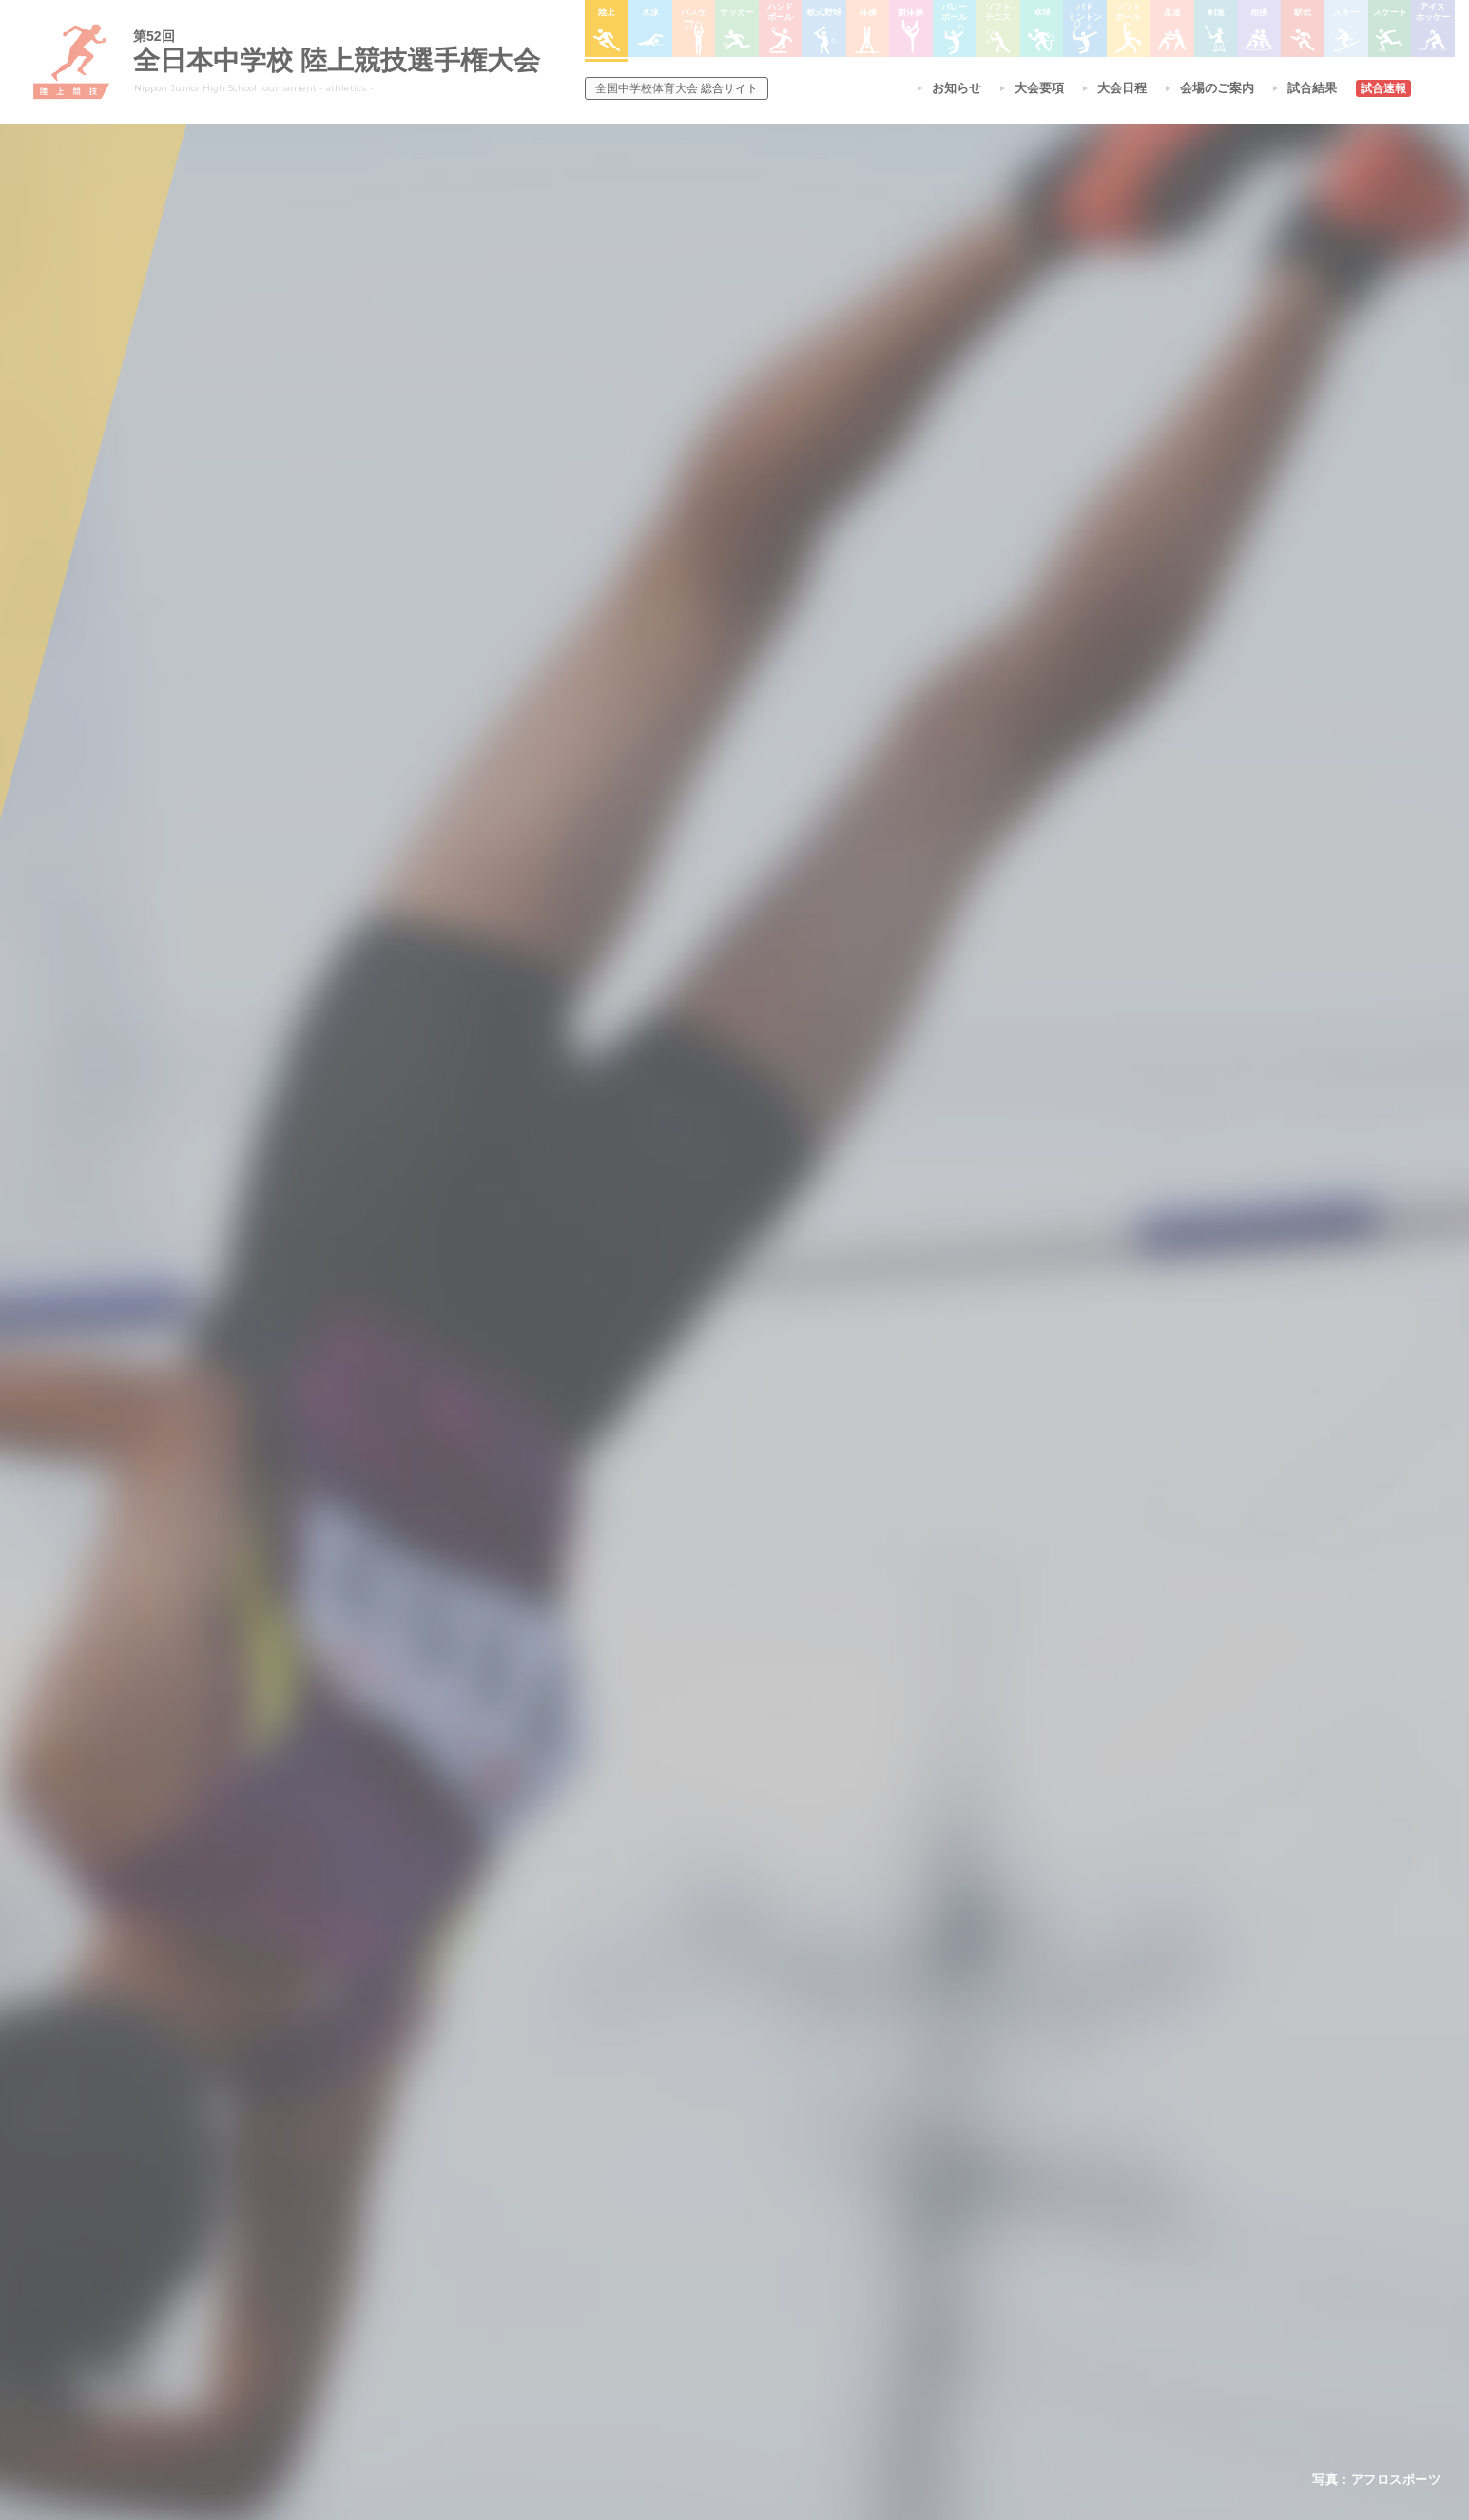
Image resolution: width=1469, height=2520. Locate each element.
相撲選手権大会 (966, 2222)
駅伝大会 (949, 2246)
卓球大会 (804, 2271)
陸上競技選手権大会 (699, 2197)
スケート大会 (960, 2295)
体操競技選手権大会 (699, 2345)
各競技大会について (704, 2144)
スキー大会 (954, 2271)
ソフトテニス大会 (827, 2246)
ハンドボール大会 (694, 2295)
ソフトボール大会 (827, 2320)
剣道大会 (949, 2197)
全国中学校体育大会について (520, 2144)
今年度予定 (468, 2197)
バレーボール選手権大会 (844, 2222)
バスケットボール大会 (705, 2246)
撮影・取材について (491, 2271)
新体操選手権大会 (827, 2197)
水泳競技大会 (682, 2221)
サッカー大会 (682, 2271)
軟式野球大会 (682, 2320)
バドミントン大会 (827, 2295)
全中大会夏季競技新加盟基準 (514, 2246)
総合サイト (676, 88)
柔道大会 (804, 2345)
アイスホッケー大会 (977, 2320)
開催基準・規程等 (486, 2221)
